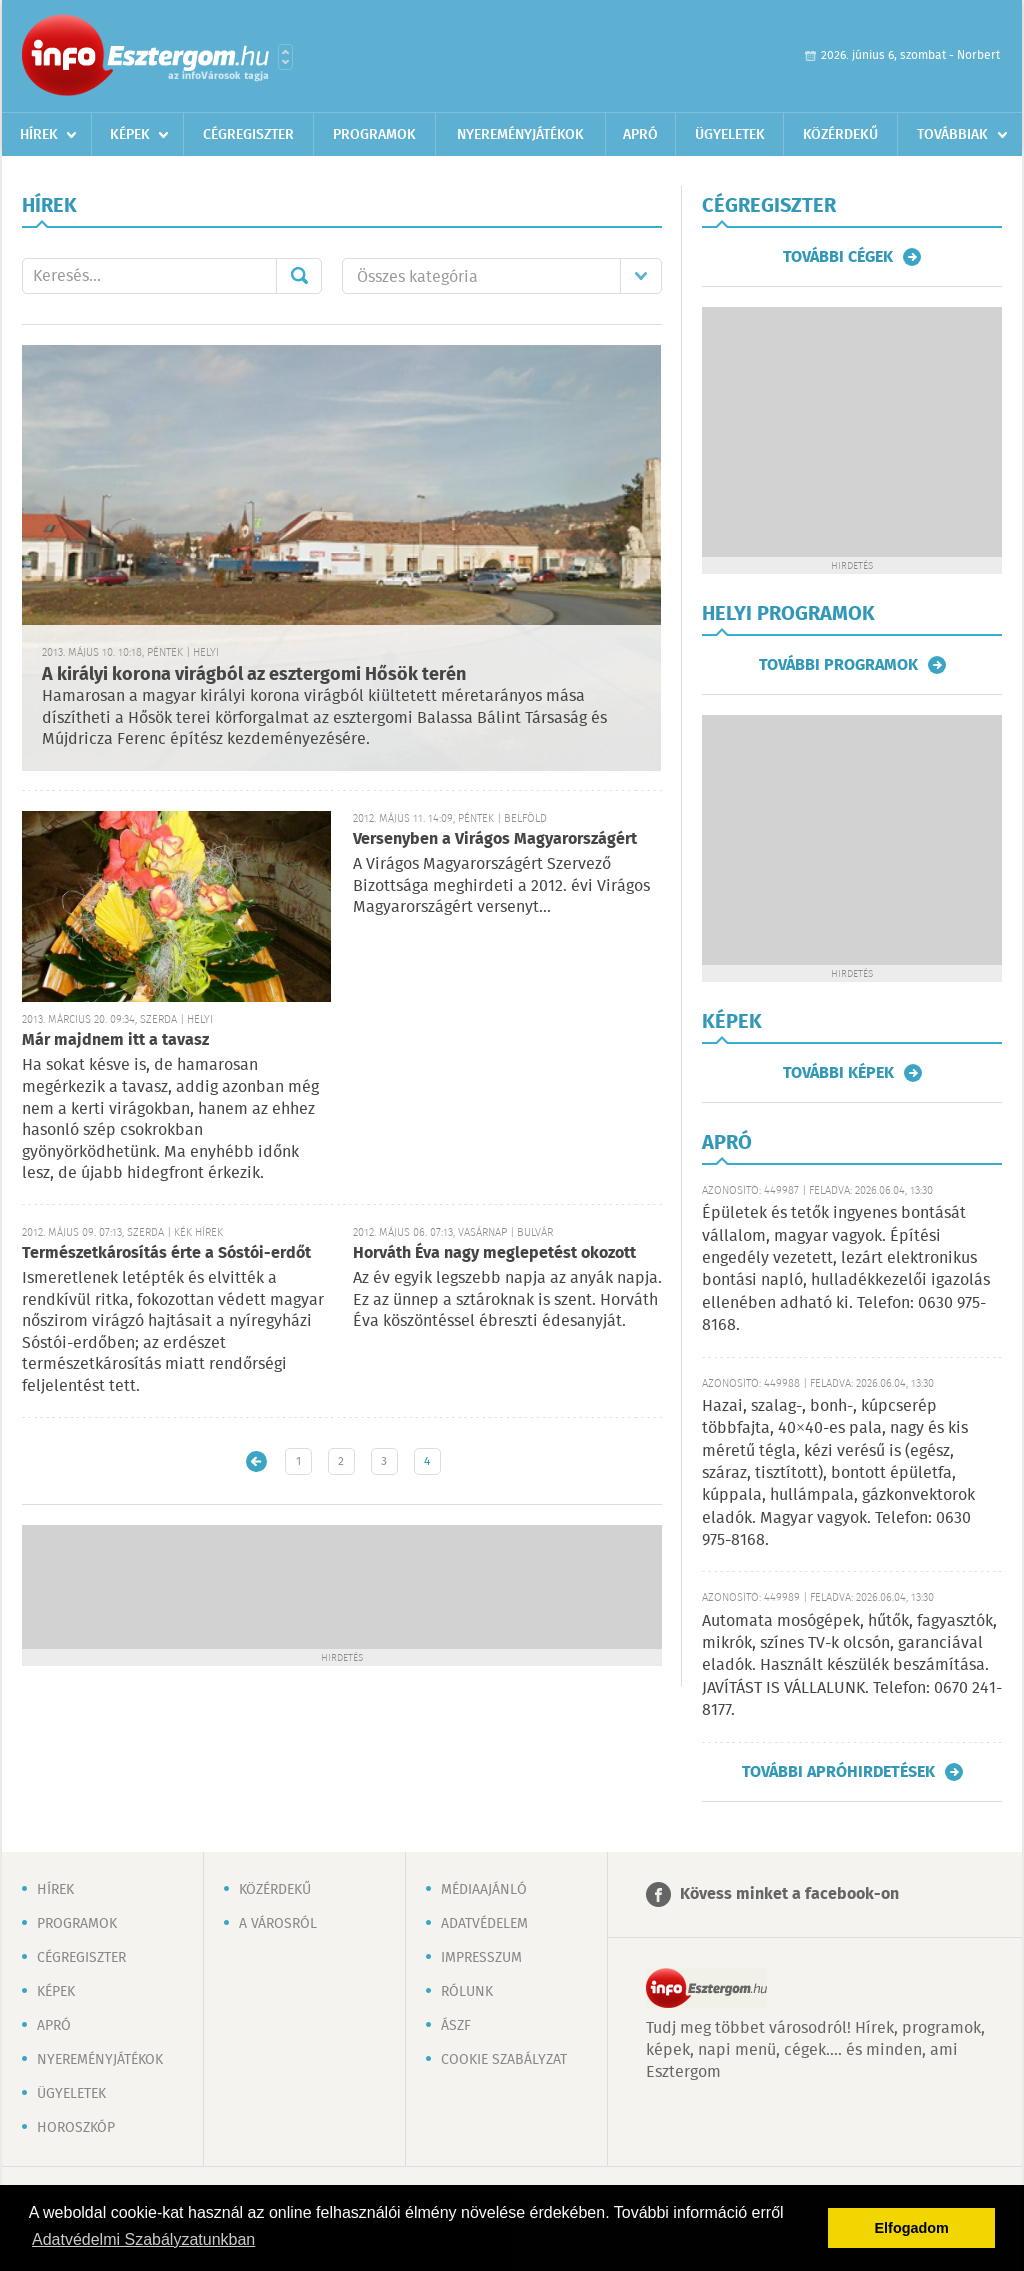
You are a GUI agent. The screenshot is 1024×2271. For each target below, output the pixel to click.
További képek (838, 1073)
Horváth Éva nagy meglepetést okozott (494, 1253)
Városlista (285, 57)
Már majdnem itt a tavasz (115, 1040)
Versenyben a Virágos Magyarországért (495, 839)
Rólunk (467, 1992)
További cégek (838, 257)
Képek (130, 135)
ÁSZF (456, 2026)
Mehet (299, 276)
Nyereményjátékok (520, 135)
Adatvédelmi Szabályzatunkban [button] (143, 2239)
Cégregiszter (248, 135)
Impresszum (481, 1958)
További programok (838, 665)
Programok (374, 135)
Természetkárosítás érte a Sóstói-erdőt (166, 1253)
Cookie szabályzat (504, 2060)
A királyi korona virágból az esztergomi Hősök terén (254, 675)
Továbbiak (952, 135)
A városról (278, 1924)
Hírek (39, 135)
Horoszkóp (76, 2128)
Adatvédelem (484, 1924)
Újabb (256, 1461)
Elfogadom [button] (912, 2228)
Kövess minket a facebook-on (789, 1894)
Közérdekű (840, 135)
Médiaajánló (484, 1890)
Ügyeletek (730, 135)
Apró (640, 135)
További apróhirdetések (838, 1772)
